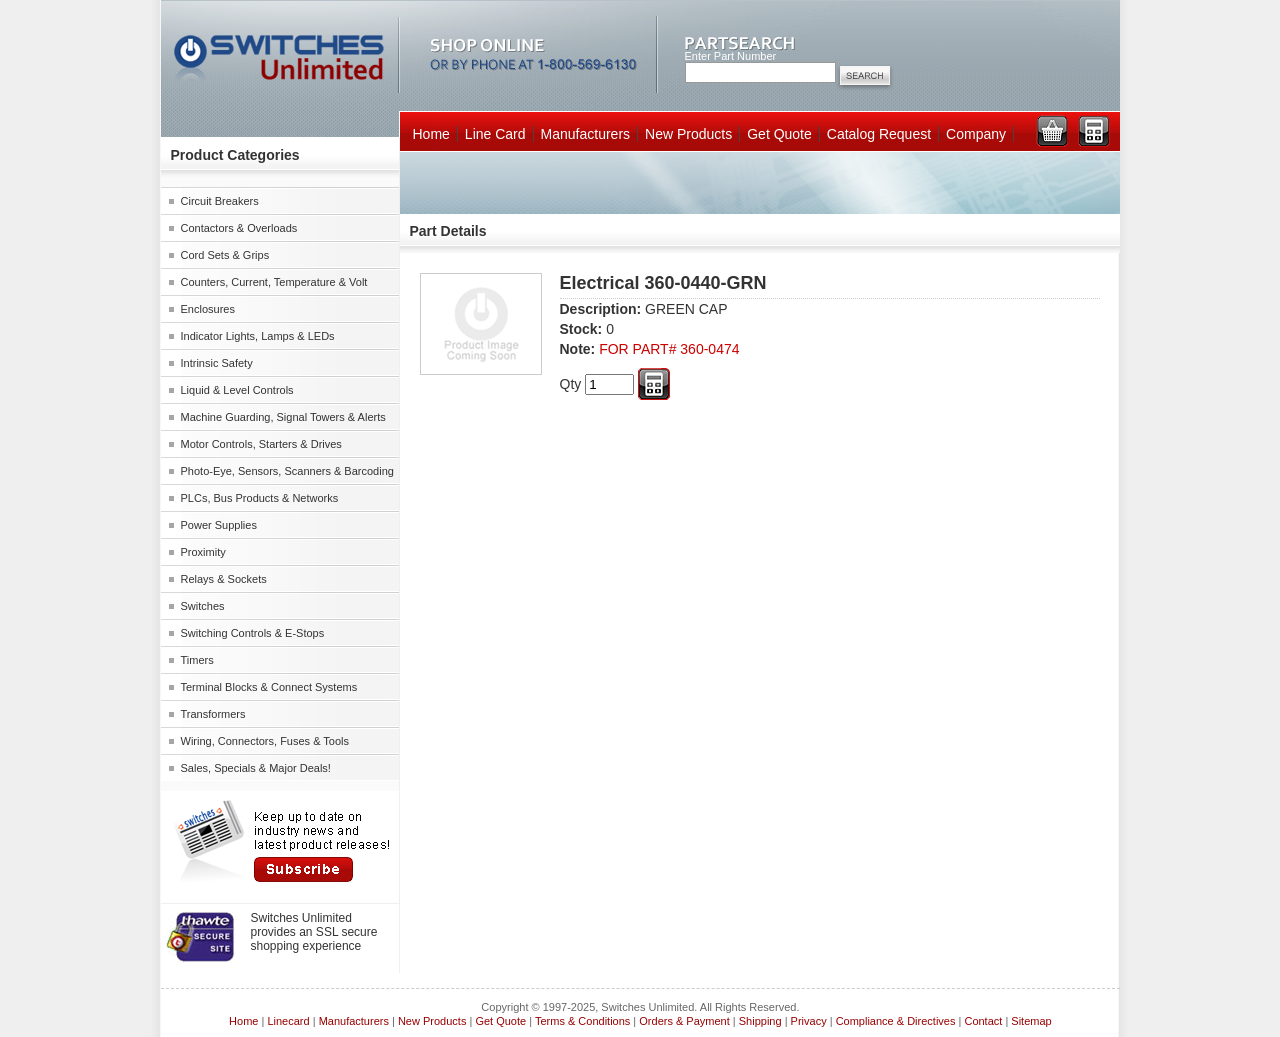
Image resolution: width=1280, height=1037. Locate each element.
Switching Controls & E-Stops (253, 633)
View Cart (1052, 131)
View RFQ (1094, 131)
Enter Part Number (731, 56)
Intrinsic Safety (217, 363)
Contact (983, 1021)
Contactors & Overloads (239, 228)
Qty (571, 384)
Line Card (495, 134)
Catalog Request (879, 134)
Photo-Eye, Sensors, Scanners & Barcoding (287, 471)
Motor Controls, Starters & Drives (261, 444)
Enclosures (208, 309)
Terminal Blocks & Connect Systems (269, 687)
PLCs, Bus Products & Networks (260, 498)
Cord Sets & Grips (225, 255)
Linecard (288, 1021)
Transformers (213, 714)
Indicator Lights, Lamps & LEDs (258, 336)
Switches (203, 606)
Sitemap (1031, 1021)
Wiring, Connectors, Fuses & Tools (265, 741)
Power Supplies (219, 525)
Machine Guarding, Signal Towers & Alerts (283, 417)
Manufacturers (585, 134)
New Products (688, 134)
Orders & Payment (684, 1021)
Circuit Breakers (220, 201)
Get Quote (779, 134)
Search (865, 77)
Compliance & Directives (896, 1021)
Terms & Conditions (582, 1021)
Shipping (760, 1021)
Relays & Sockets (224, 579)
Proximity (203, 552)
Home (431, 134)
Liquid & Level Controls (237, 390)
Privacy (809, 1021)
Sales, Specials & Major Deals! (256, 768)
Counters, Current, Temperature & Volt (274, 282)
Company (976, 134)
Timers (197, 660)
